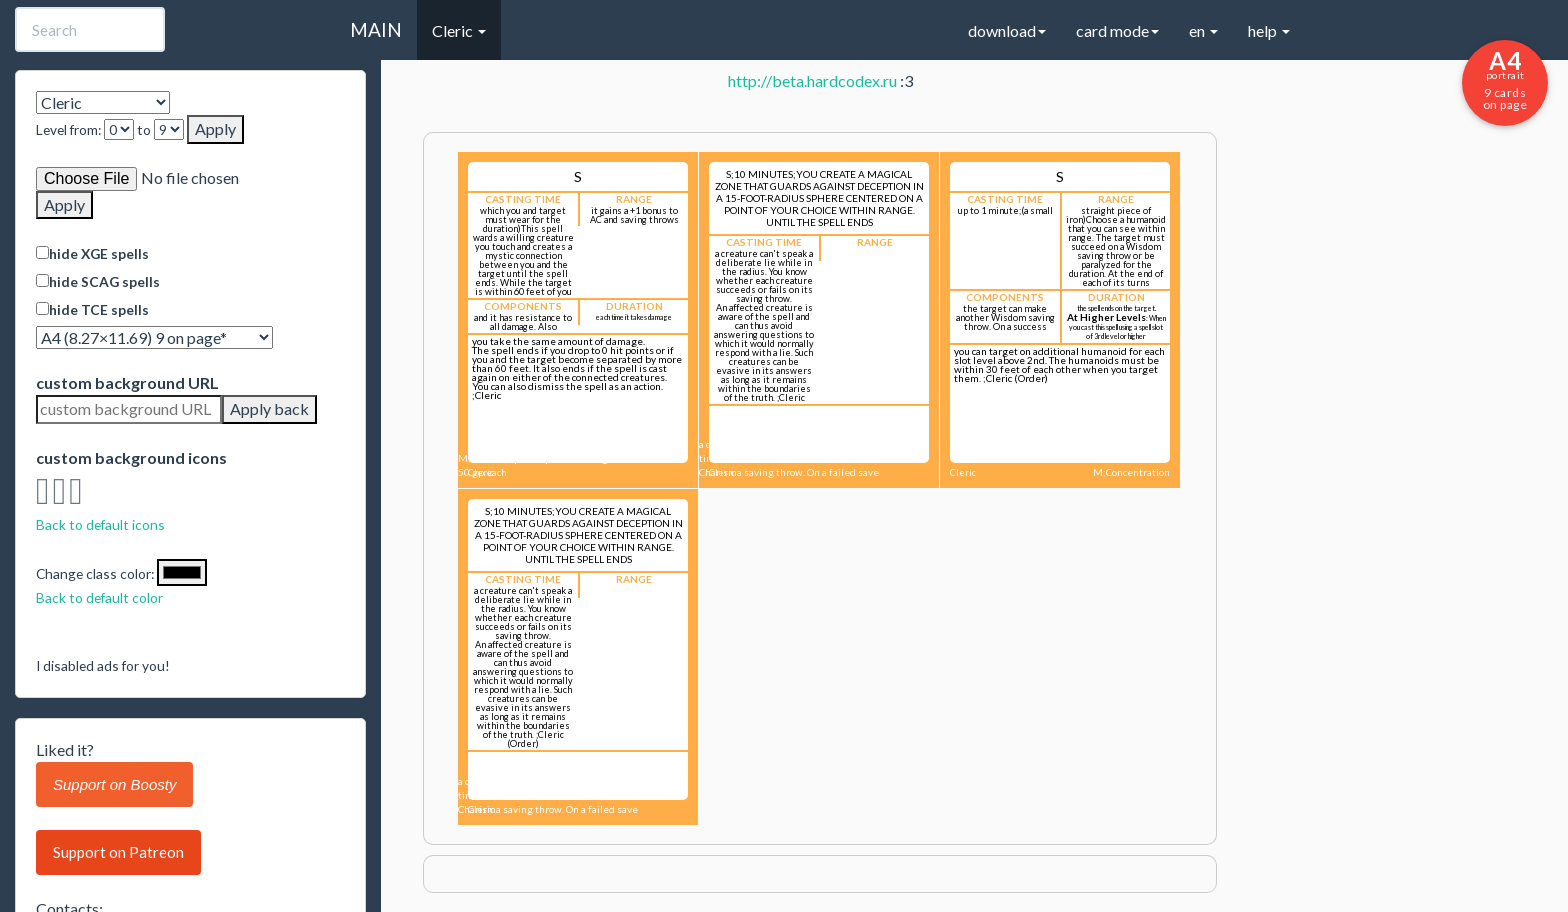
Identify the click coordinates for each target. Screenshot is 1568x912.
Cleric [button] (459, 30)
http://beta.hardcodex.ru (812, 80)
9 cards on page (1505, 79)
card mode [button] (1117, 30)
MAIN (376, 29)
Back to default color (99, 597)
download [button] (1007, 30)
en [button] (1203, 30)
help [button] (1269, 30)
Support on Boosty (114, 784)
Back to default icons (100, 524)
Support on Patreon (118, 852)
